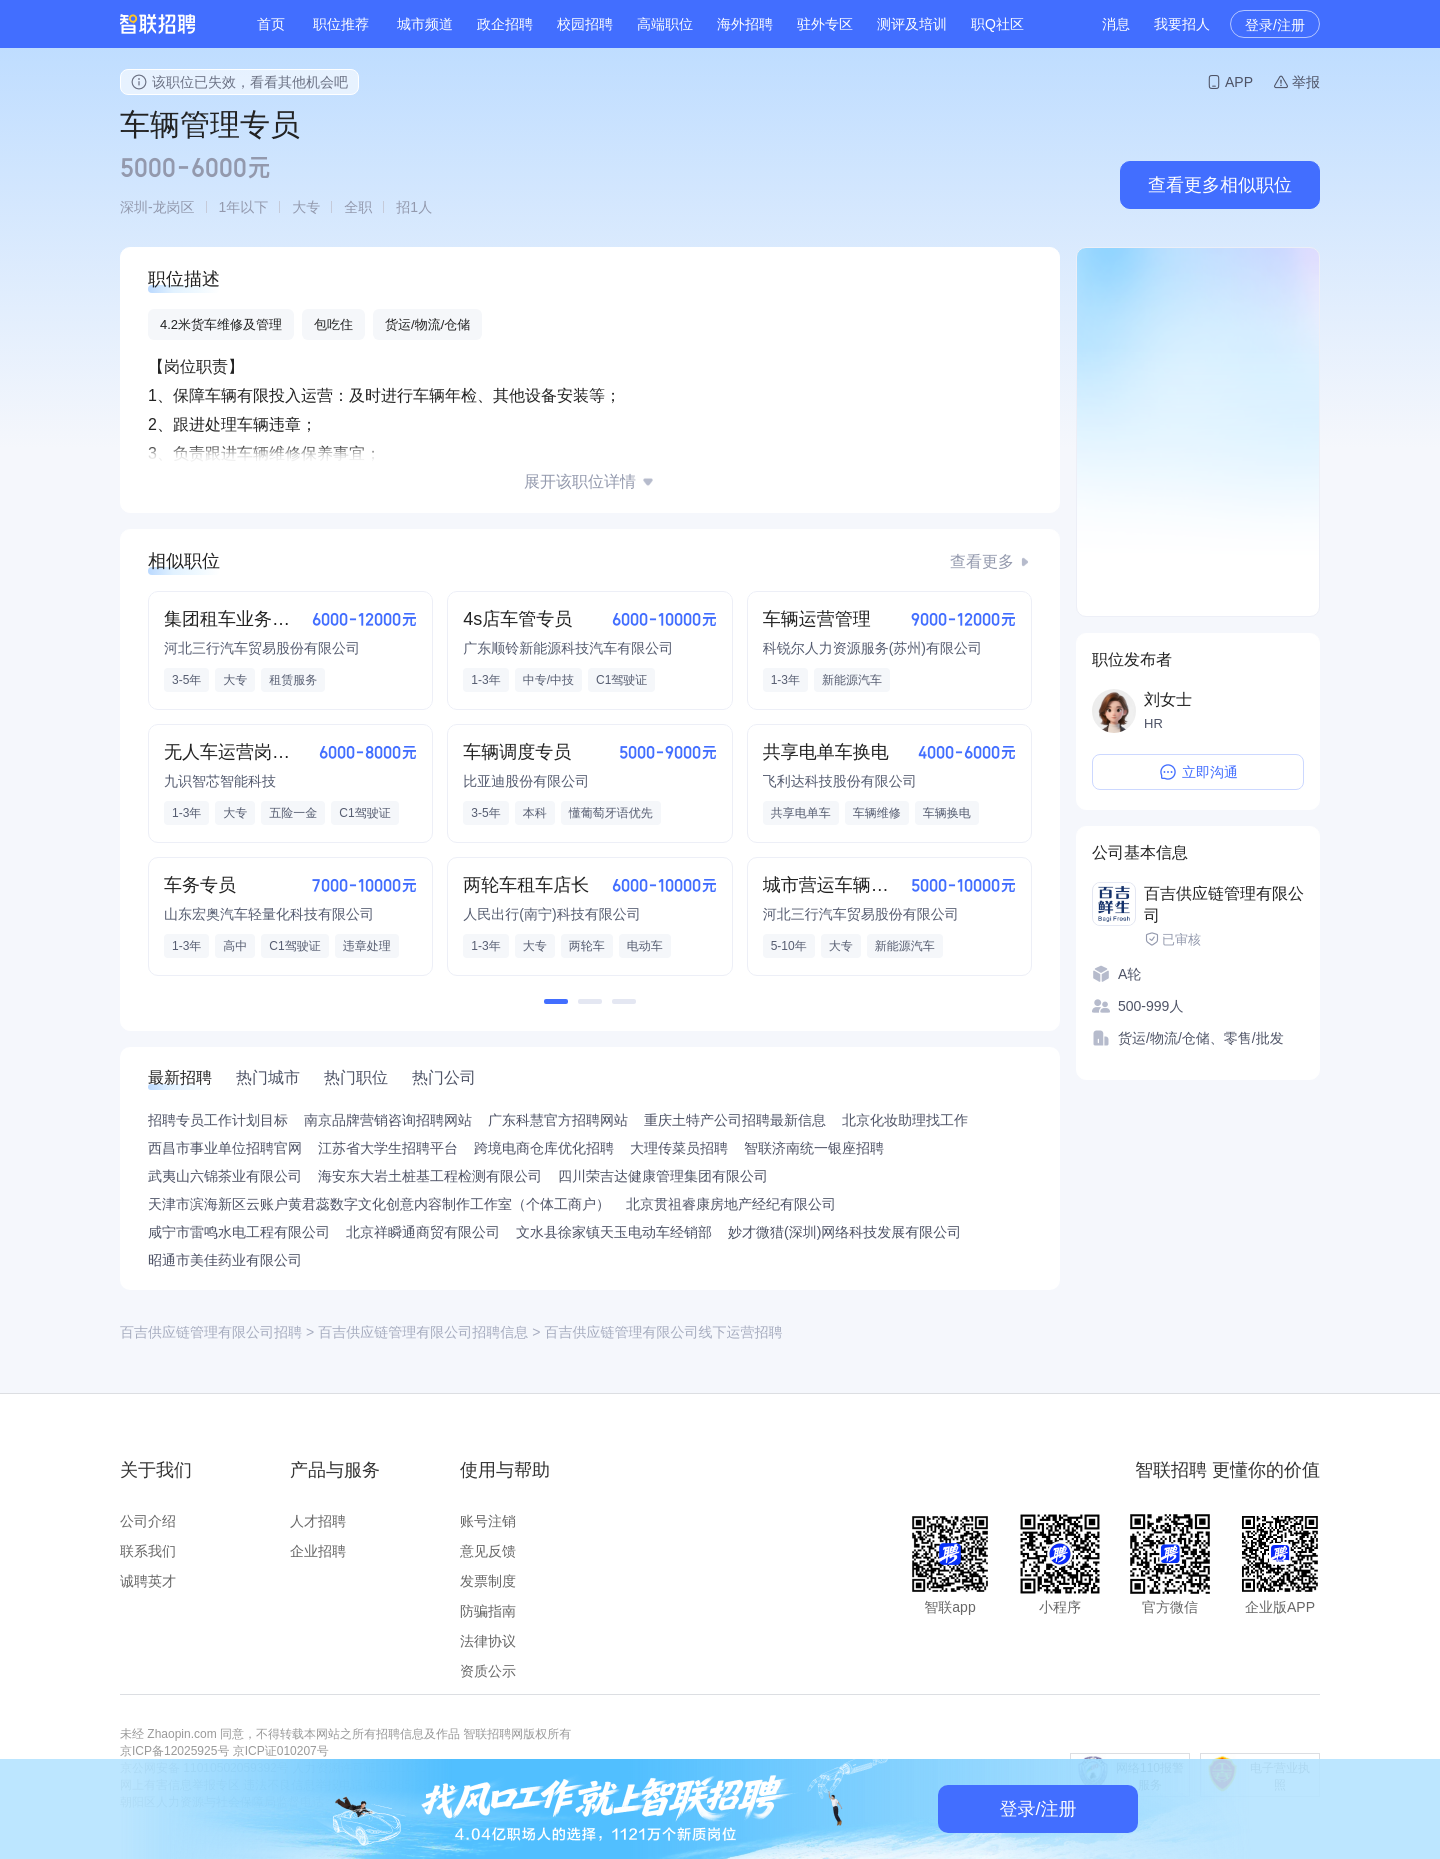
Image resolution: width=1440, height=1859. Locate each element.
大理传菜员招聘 (679, 1148)
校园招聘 (585, 24)
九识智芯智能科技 (220, 781)
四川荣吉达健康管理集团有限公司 (663, 1176)
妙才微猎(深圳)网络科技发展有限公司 (844, 1232)
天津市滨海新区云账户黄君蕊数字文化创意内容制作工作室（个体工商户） (379, 1204)
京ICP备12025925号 (174, 1751)
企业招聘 (318, 1551)
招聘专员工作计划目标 (218, 1120)
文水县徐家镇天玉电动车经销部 (614, 1232)
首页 (271, 24)
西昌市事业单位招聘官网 (225, 1148)
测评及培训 (912, 24)
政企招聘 (505, 24)
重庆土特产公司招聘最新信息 (735, 1120)
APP (1239, 82)
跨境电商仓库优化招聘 (544, 1148)
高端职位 (665, 24)
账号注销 (488, 1521)
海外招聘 (745, 24)
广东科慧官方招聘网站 (558, 1120)
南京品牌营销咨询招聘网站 (388, 1120)
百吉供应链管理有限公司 (1224, 904)
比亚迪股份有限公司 (526, 781)
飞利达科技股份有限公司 (840, 781)
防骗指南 (488, 1611)
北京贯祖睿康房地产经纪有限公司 (731, 1204)
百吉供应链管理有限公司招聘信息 (423, 1332)
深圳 (134, 207)
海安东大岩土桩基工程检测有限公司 (430, 1176)
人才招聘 (318, 1521)
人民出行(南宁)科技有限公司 (551, 914)
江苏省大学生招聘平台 (388, 1148)
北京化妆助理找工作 (905, 1120)
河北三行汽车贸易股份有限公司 (262, 648)
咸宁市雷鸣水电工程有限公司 (239, 1232)
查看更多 (982, 561)
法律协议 (488, 1641)
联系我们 (148, 1551)
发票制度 (488, 1581)
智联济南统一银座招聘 (814, 1148)
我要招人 (1182, 24)
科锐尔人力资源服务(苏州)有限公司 (872, 648)
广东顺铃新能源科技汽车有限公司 (568, 648)
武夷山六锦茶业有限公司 (225, 1176)
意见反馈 (488, 1551)
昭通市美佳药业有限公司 (225, 1260)
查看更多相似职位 (1220, 185)
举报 (1306, 82)
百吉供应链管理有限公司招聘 (211, 1332)
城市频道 (425, 24)
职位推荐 (341, 24)
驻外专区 (825, 24)
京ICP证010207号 (281, 1751)
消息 (1116, 24)
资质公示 (488, 1671)
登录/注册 (1275, 25)
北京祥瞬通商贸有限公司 (423, 1232)
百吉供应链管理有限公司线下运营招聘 (663, 1332)
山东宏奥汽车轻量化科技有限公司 (269, 914)
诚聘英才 (148, 1581)
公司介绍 (148, 1521)
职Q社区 (997, 24)
